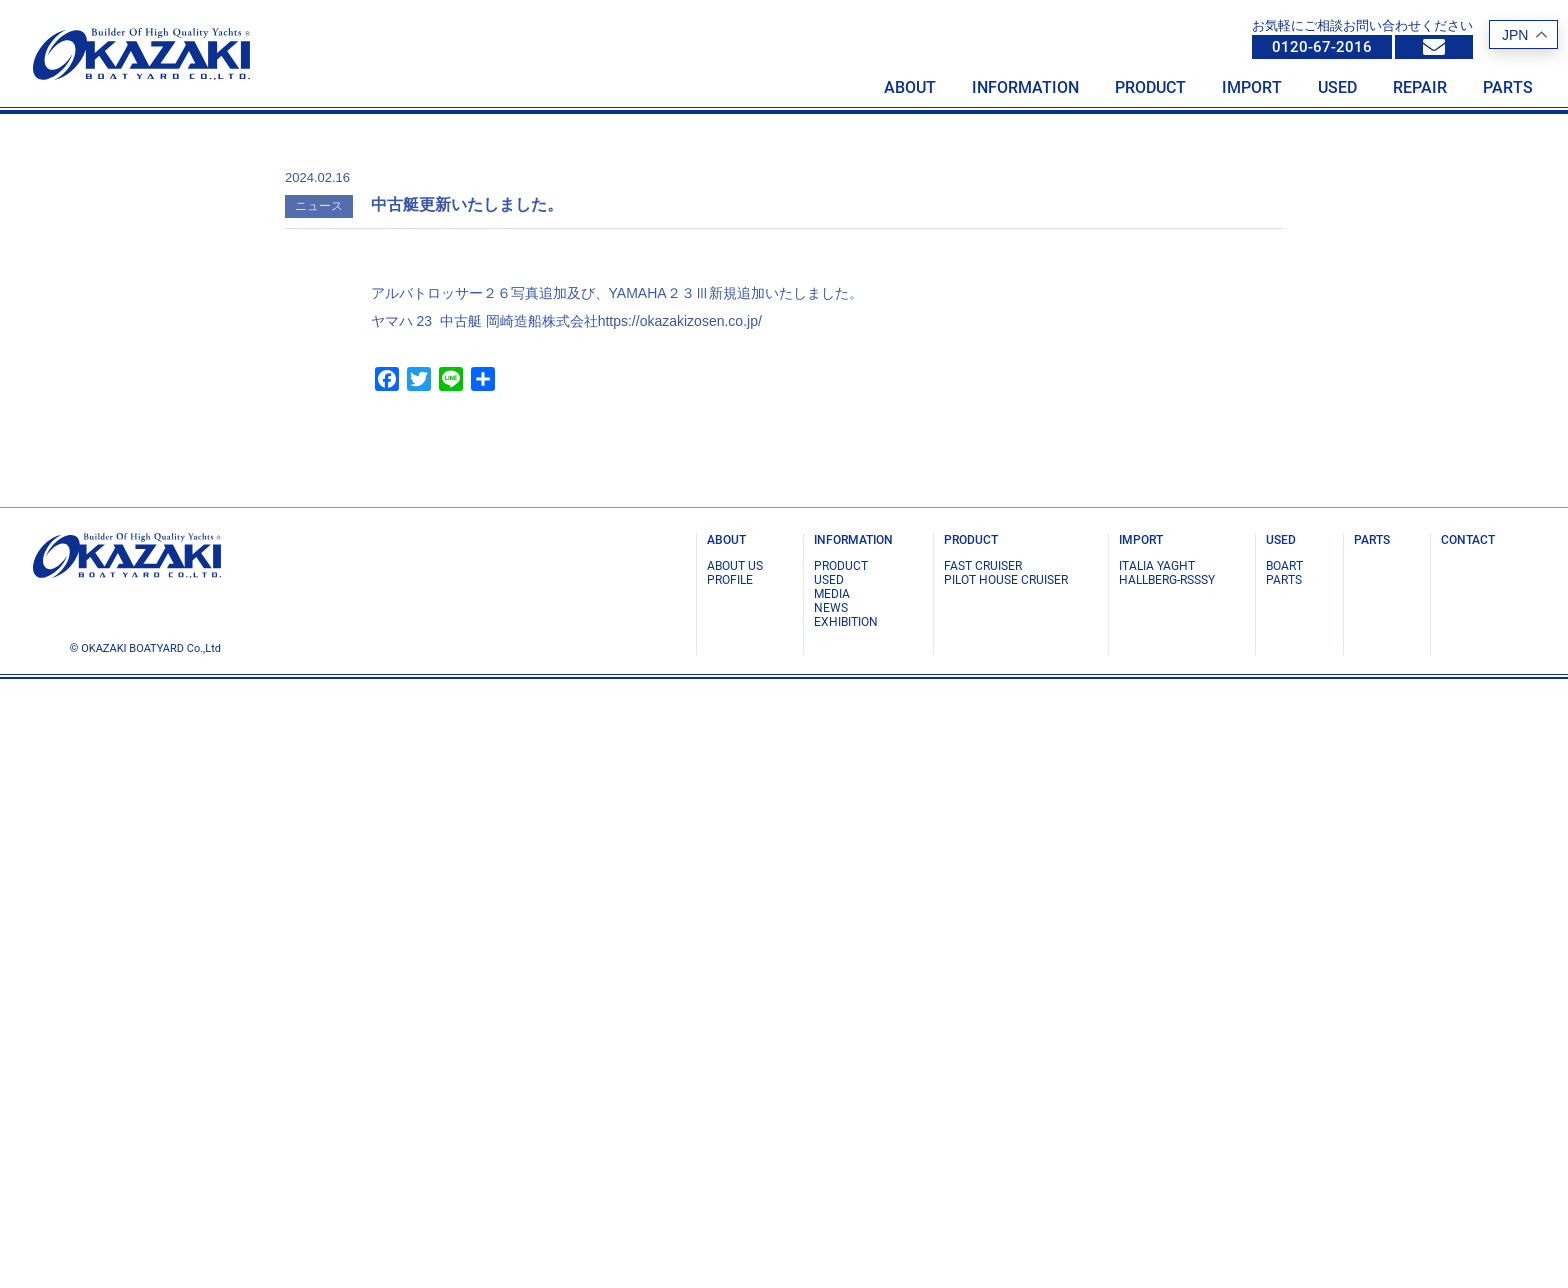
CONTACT (1468, 1149)
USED (829, 1189)
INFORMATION (853, 1149)
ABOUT (726, 1149)
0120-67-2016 (1322, 47)
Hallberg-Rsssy (1167, 1189)
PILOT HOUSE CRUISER (1006, 1189)
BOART (1284, 1175)
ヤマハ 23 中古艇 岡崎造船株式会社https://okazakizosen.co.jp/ (566, 930)
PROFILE (730, 1189)
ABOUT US (735, 1175)
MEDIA (832, 1203)
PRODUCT (841, 1175)
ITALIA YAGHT (1157, 1175)
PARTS (1284, 1189)
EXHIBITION (846, 1231)
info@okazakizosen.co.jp (1434, 47)
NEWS (831, 1217)
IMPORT (1141, 1149)
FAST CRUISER (983, 1175)
